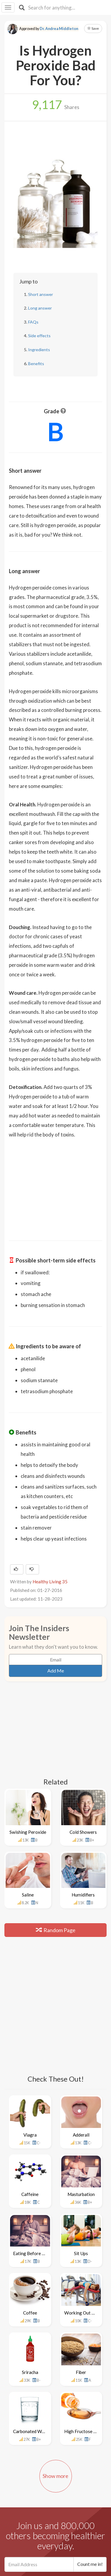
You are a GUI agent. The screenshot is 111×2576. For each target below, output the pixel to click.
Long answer (40, 307)
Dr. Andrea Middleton (59, 28)
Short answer (40, 294)
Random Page (55, 1930)
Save (93, 28)
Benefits (36, 363)
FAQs (33, 321)
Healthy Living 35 (50, 1581)
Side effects (39, 335)
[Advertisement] (55, 1185)
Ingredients (39, 349)
